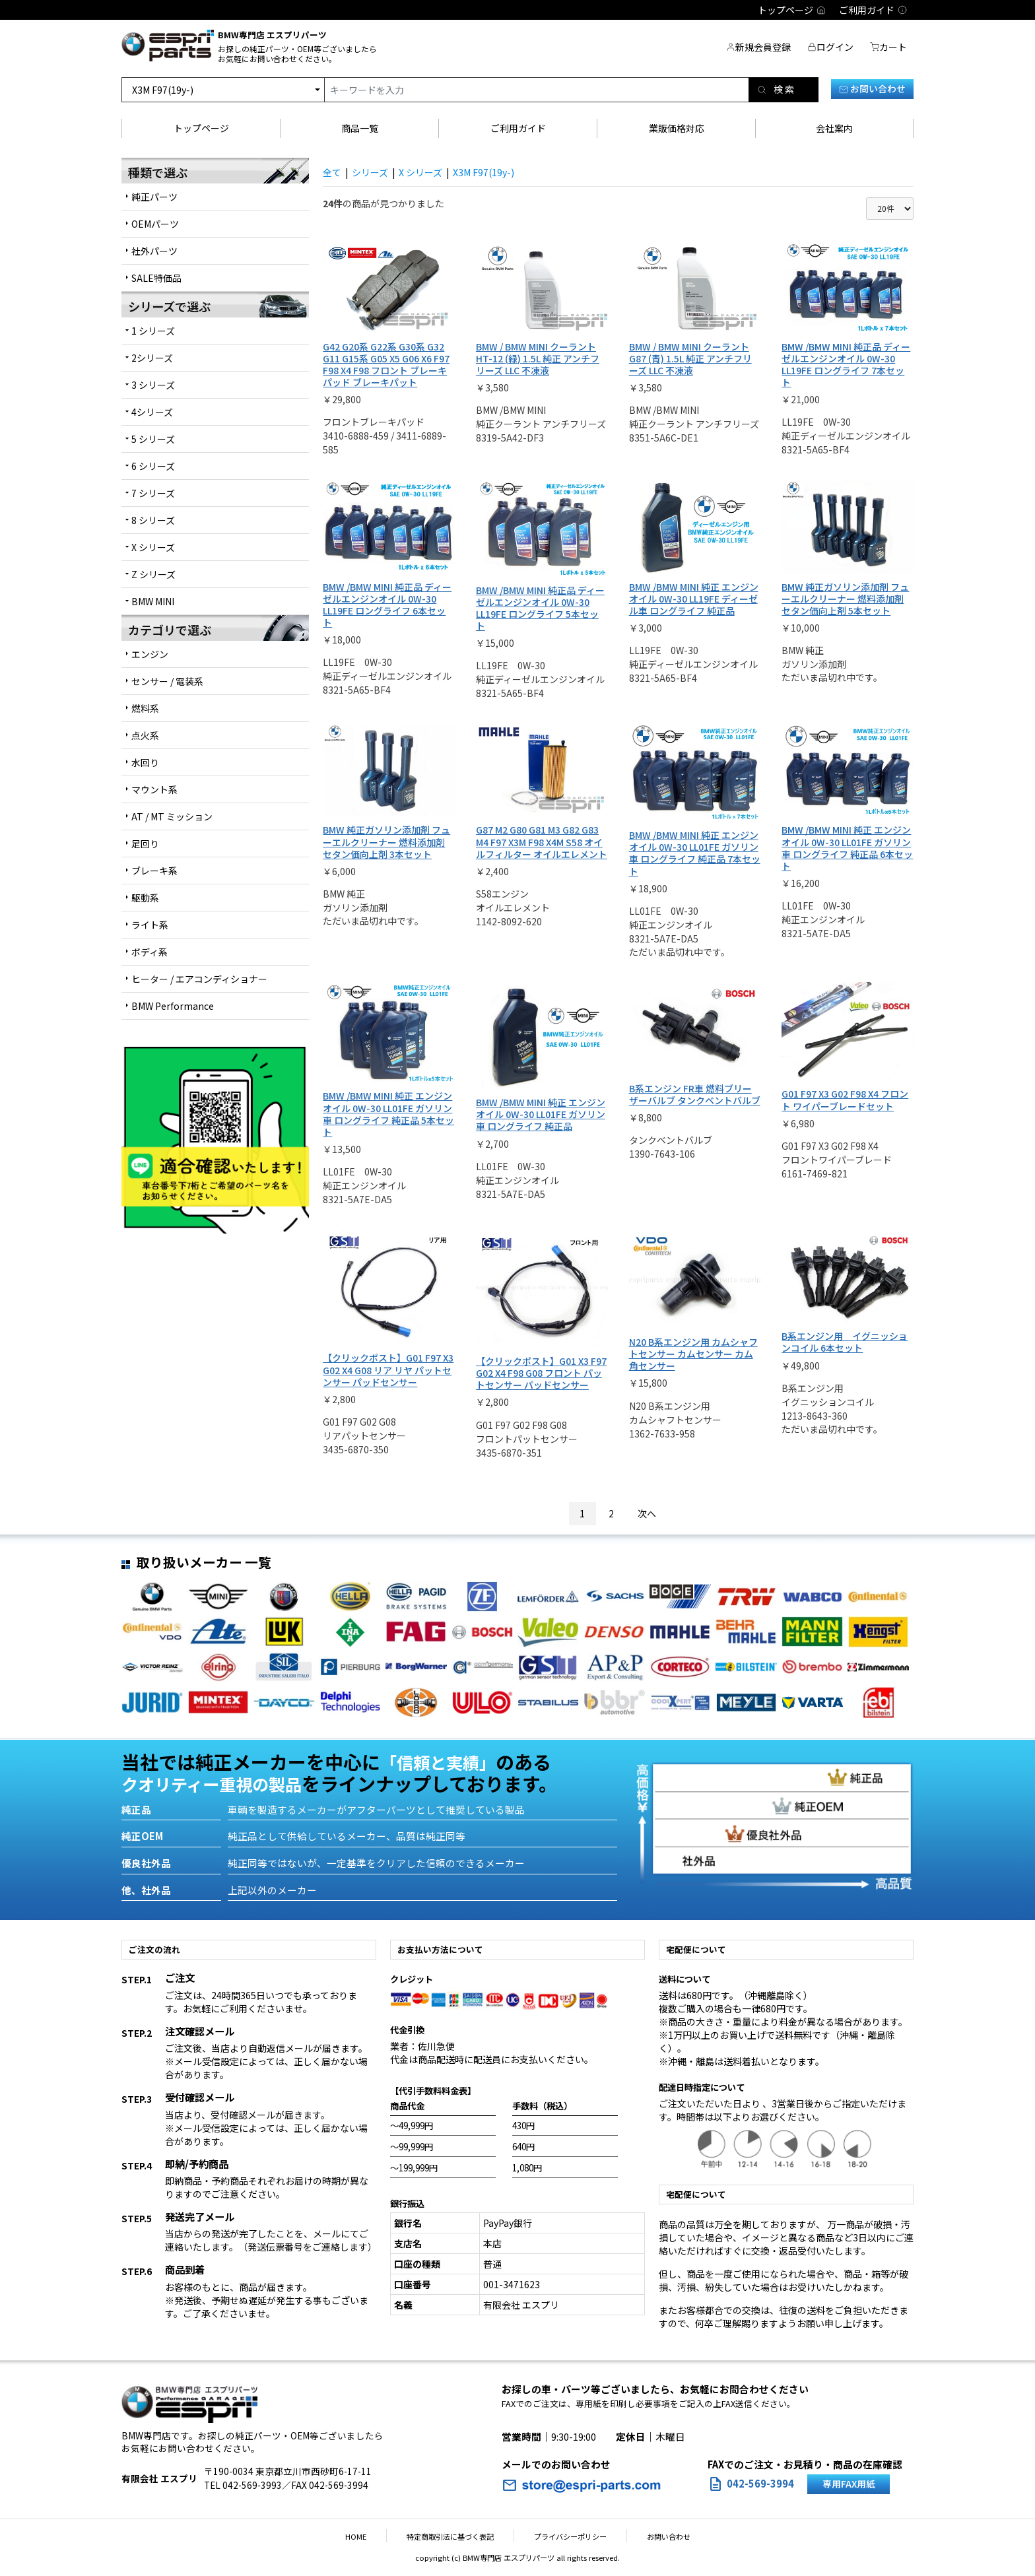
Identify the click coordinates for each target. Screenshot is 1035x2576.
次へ (647, 1513)
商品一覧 (359, 128)
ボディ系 (149, 951)
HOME (375, 2536)
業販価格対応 (676, 128)
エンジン (149, 654)
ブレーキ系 (154, 870)
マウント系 (154, 789)
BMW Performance (172, 1005)
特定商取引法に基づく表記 (456, 2536)
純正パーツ (154, 196)
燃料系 (145, 708)
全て (332, 172)
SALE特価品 (156, 277)
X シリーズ (420, 172)
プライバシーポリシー (563, 2536)
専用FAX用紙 (848, 2483)
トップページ (201, 128)
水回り (145, 762)
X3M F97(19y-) (483, 172)
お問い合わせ (872, 88)
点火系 (145, 735)
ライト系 (149, 924)
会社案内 (834, 128)
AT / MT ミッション (172, 816)
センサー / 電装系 (167, 681)
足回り (145, 843)
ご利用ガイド (518, 128)
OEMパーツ (155, 223)
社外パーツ (154, 250)
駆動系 (145, 897)
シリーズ (370, 172)
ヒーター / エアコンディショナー (199, 978)
